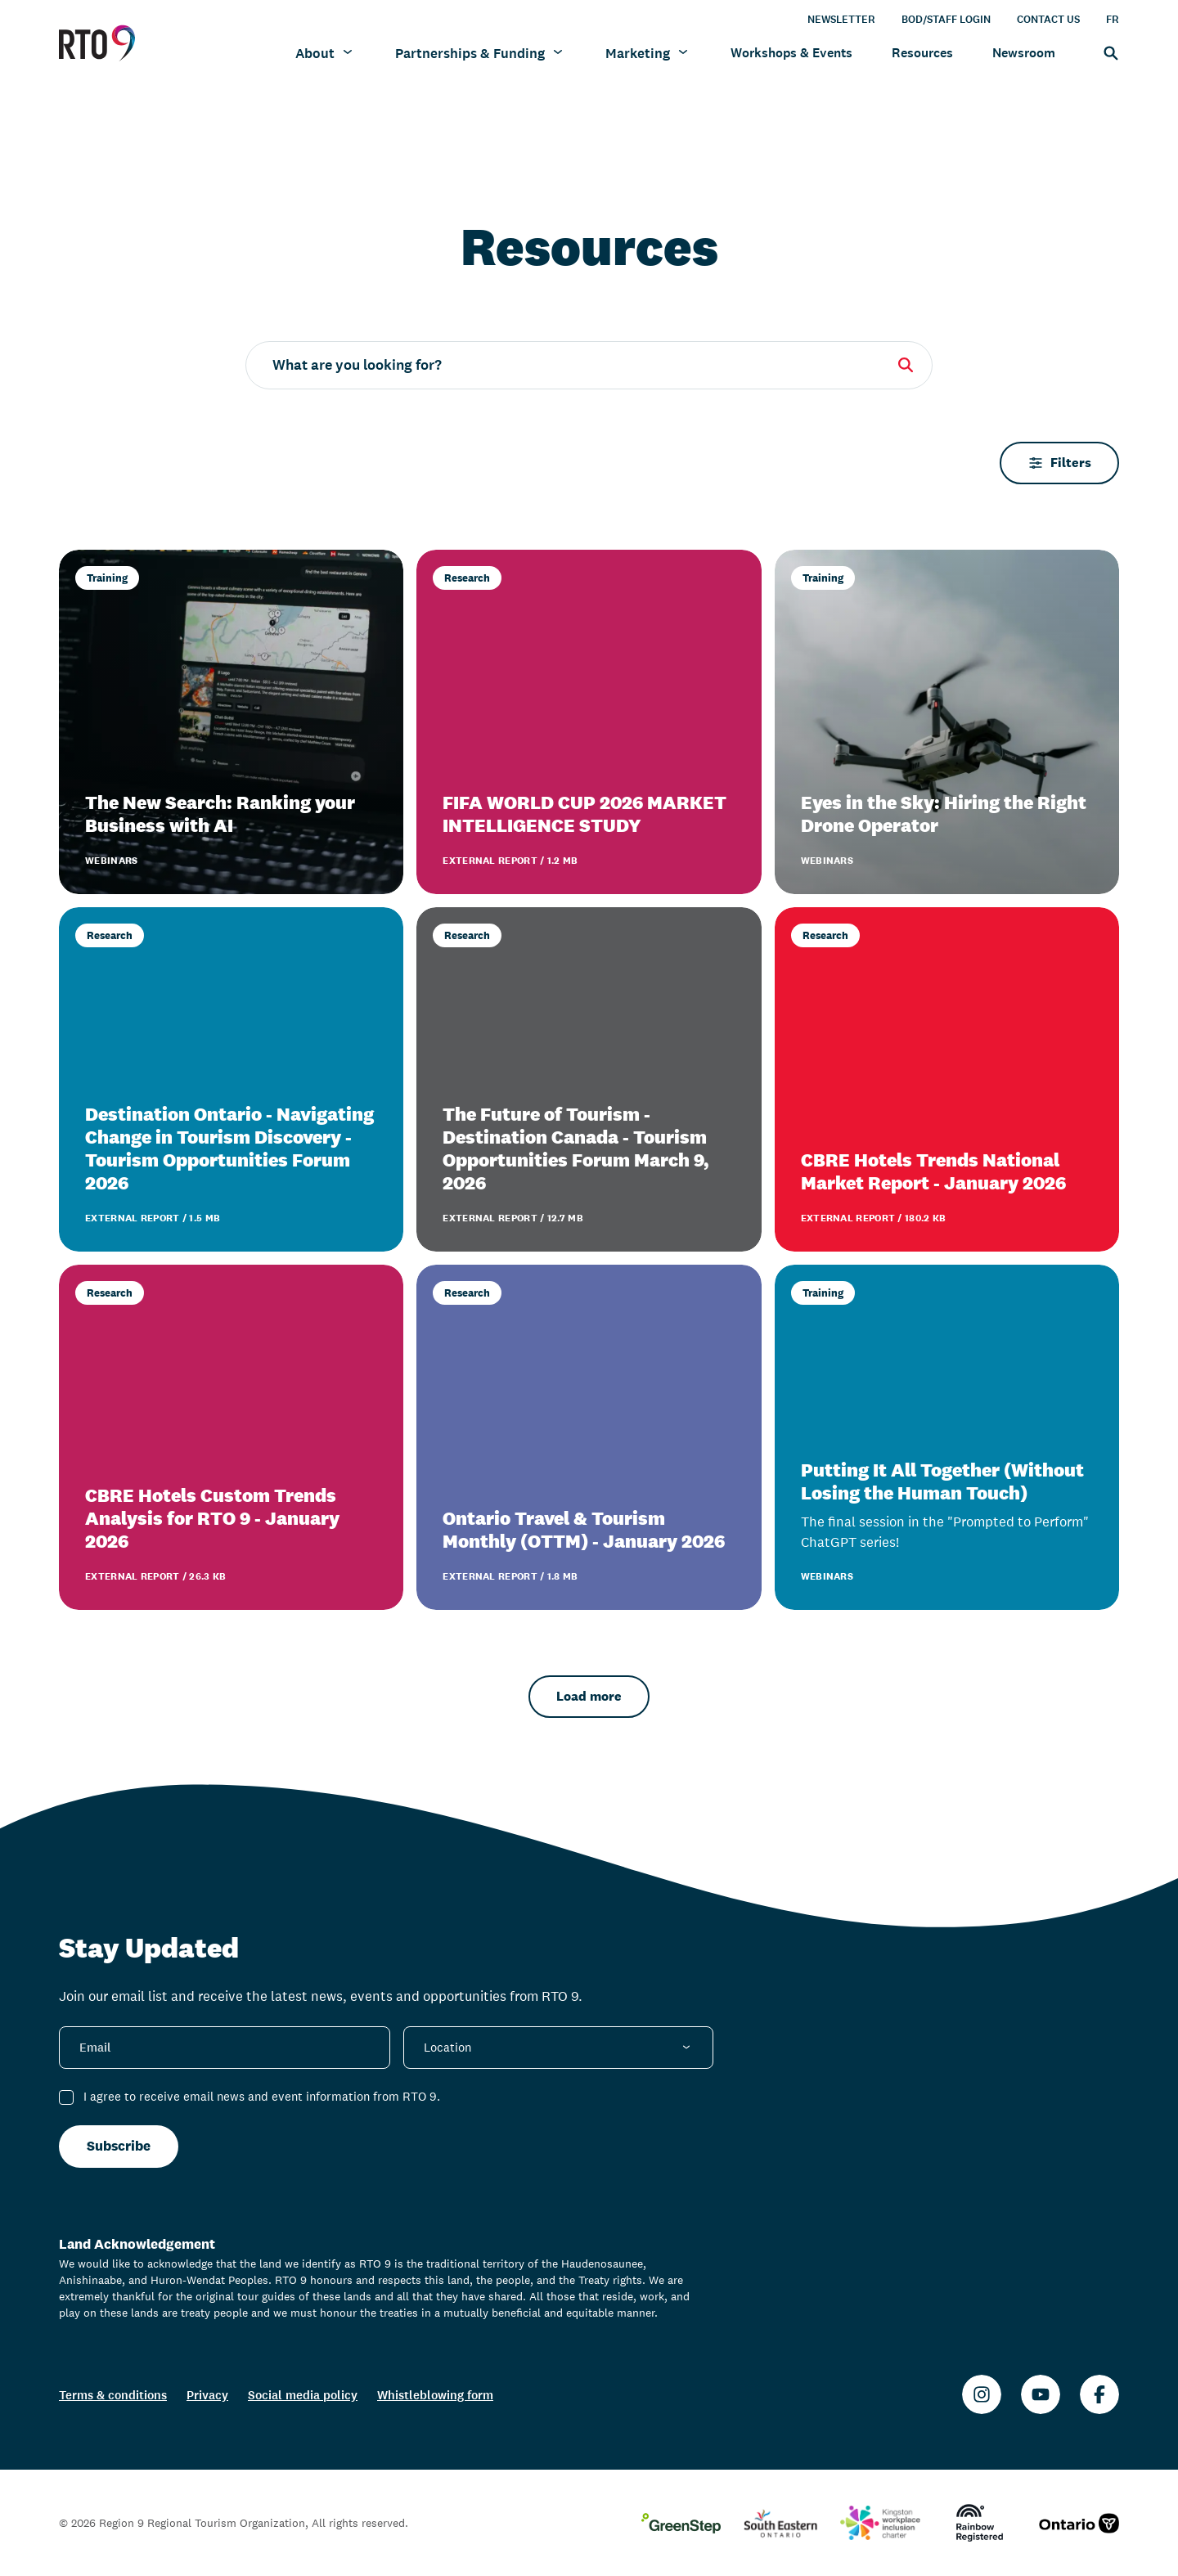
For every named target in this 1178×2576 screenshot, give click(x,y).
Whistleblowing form (435, 2395)
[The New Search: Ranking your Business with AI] (231, 722)
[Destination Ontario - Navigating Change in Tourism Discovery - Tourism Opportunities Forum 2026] (231, 1079)
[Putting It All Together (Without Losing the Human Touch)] (947, 1437)
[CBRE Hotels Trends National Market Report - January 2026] (947, 1079)
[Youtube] (1040, 2394)
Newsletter (841, 18)
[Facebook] (1099, 2394)
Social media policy (302, 2395)
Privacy (207, 2395)
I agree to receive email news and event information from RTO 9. (261, 2096)
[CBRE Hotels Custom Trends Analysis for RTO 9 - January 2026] (231, 1437)
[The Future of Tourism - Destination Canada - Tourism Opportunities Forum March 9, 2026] (588, 1079)
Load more (589, 1696)
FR (1112, 18)
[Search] (1107, 52)
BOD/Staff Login (946, 18)
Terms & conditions (113, 2395)
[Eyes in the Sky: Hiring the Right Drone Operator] (947, 722)
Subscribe (119, 2146)
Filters (1059, 462)
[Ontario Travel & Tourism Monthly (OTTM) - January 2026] (588, 1437)
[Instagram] (981, 2394)
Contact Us (1048, 18)
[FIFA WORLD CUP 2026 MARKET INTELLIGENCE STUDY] (588, 722)
